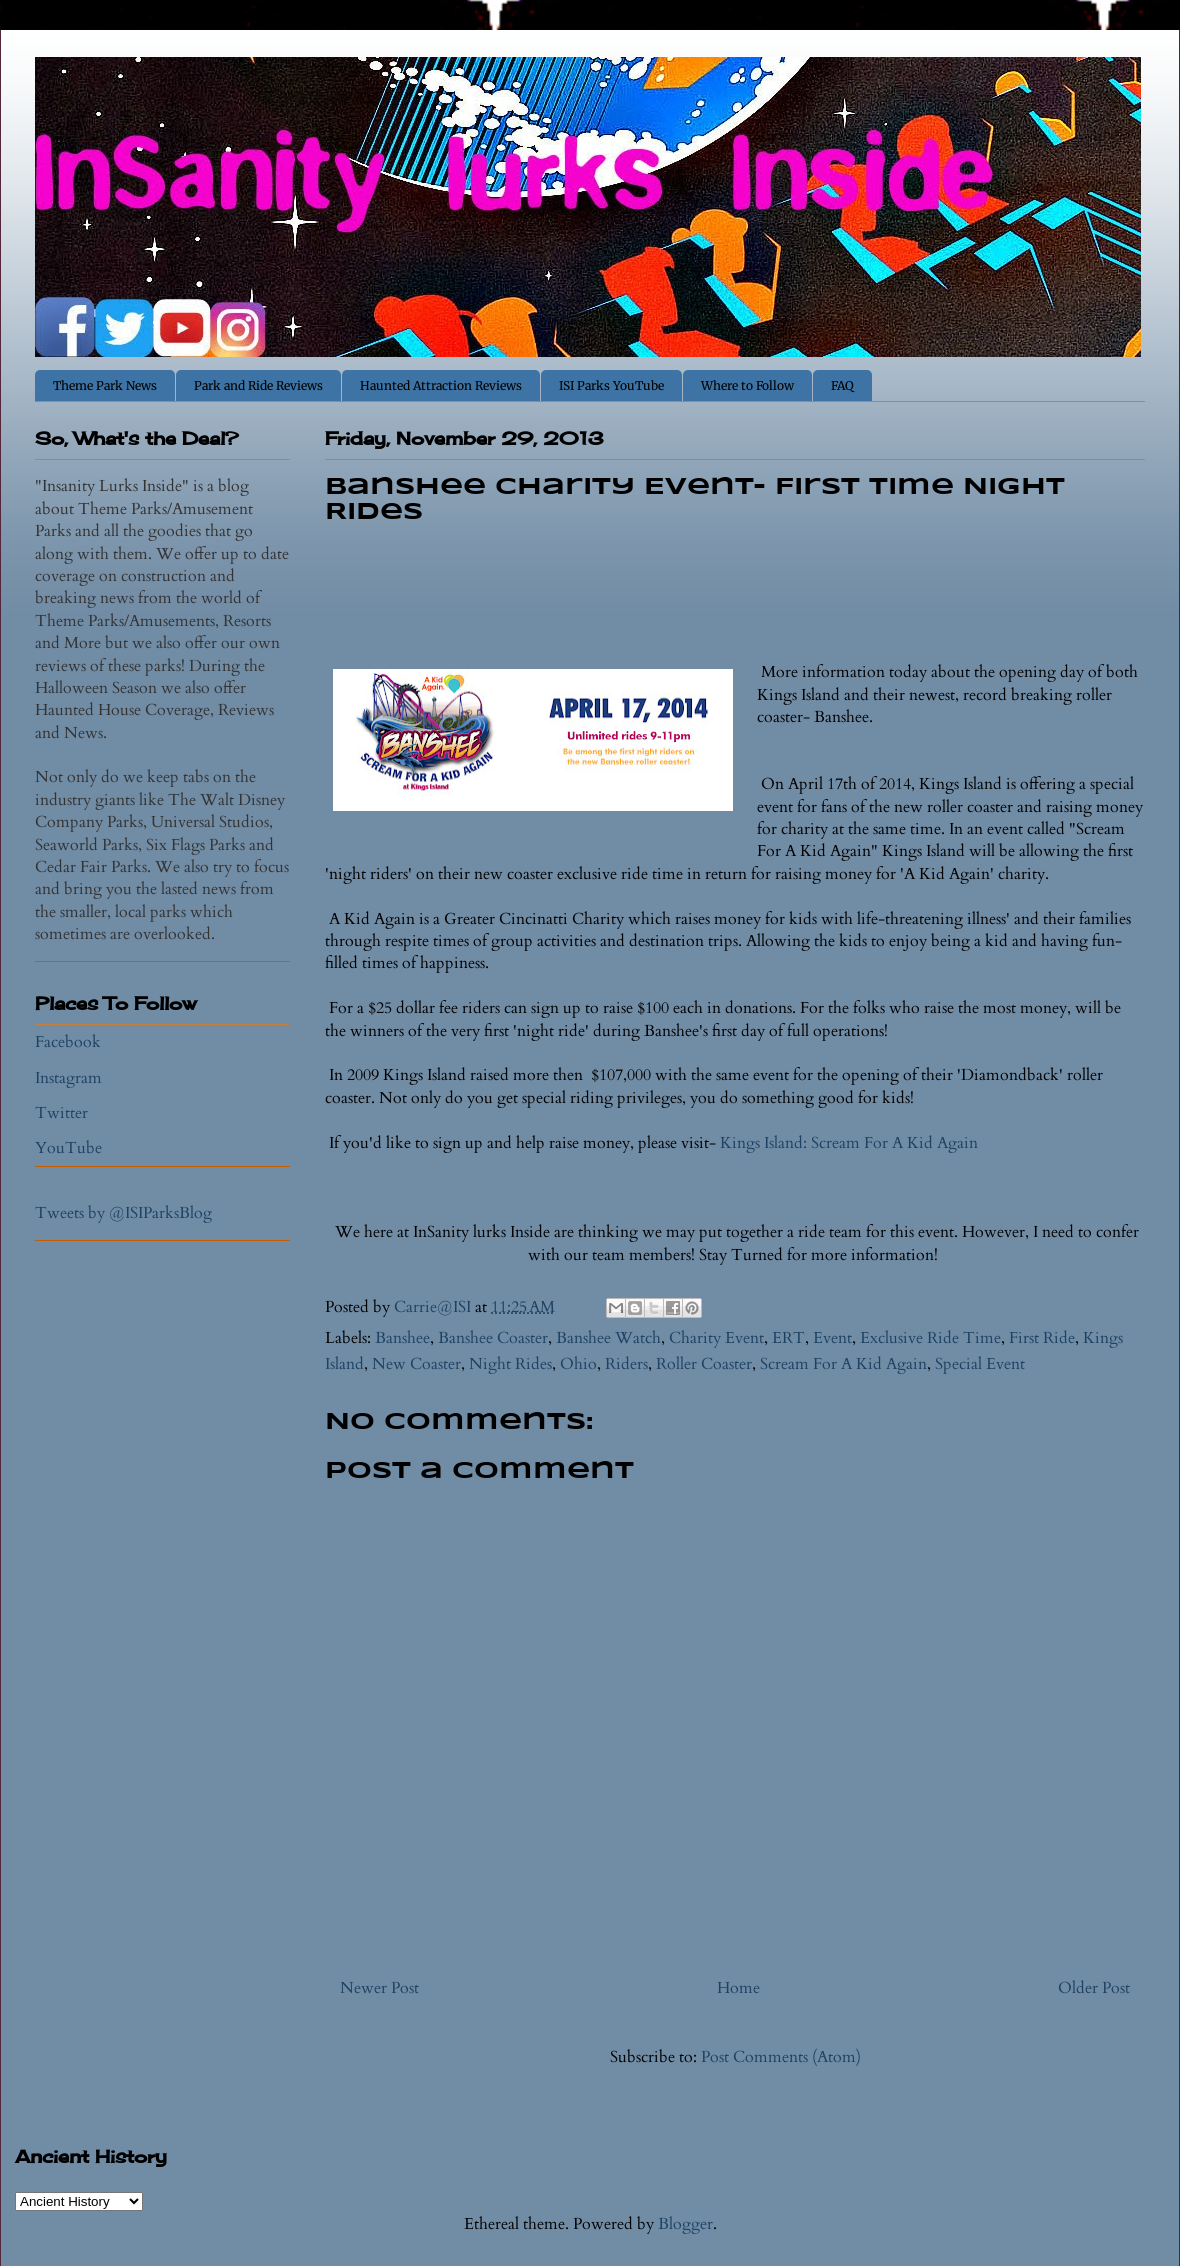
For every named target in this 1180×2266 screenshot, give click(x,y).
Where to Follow (747, 385)
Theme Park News (105, 385)
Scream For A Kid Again (843, 1364)
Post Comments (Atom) (781, 2057)
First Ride (1042, 1338)
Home (738, 1988)
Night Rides (510, 1364)
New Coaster (416, 1364)
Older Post (1094, 1988)
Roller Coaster (704, 1364)
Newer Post (379, 1988)
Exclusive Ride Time (930, 1338)
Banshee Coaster (493, 1338)
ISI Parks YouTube (611, 385)
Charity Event (716, 1338)
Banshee (402, 1338)
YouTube (68, 1148)
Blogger (685, 2224)
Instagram (68, 1078)
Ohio (578, 1364)
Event (832, 1338)
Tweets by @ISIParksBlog (123, 1213)
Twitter (61, 1113)
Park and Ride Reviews (258, 385)
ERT (788, 1338)
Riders (626, 1364)
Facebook (68, 1042)
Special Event (980, 1364)
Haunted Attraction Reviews (441, 385)
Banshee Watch (608, 1338)
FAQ (842, 385)
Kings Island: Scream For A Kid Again (849, 1143)
